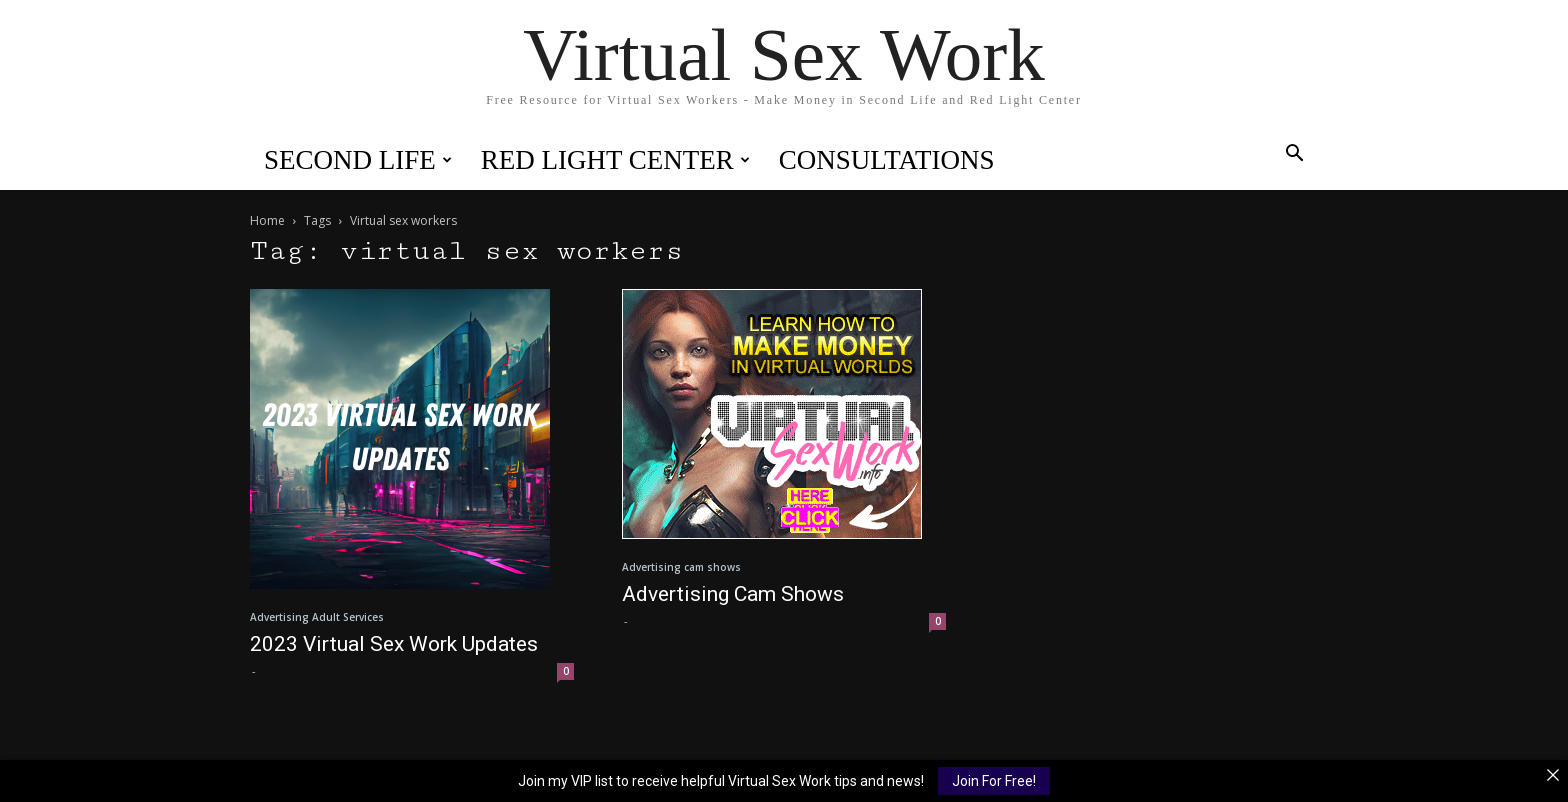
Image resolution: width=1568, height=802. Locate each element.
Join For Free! (994, 781)
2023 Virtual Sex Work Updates (394, 644)
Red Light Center (615, 160)
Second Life (358, 160)
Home (267, 220)
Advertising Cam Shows (733, 594)
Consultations (887, 160)
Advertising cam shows (681, 567)
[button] (1294, 155)
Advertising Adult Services (317, 617)
